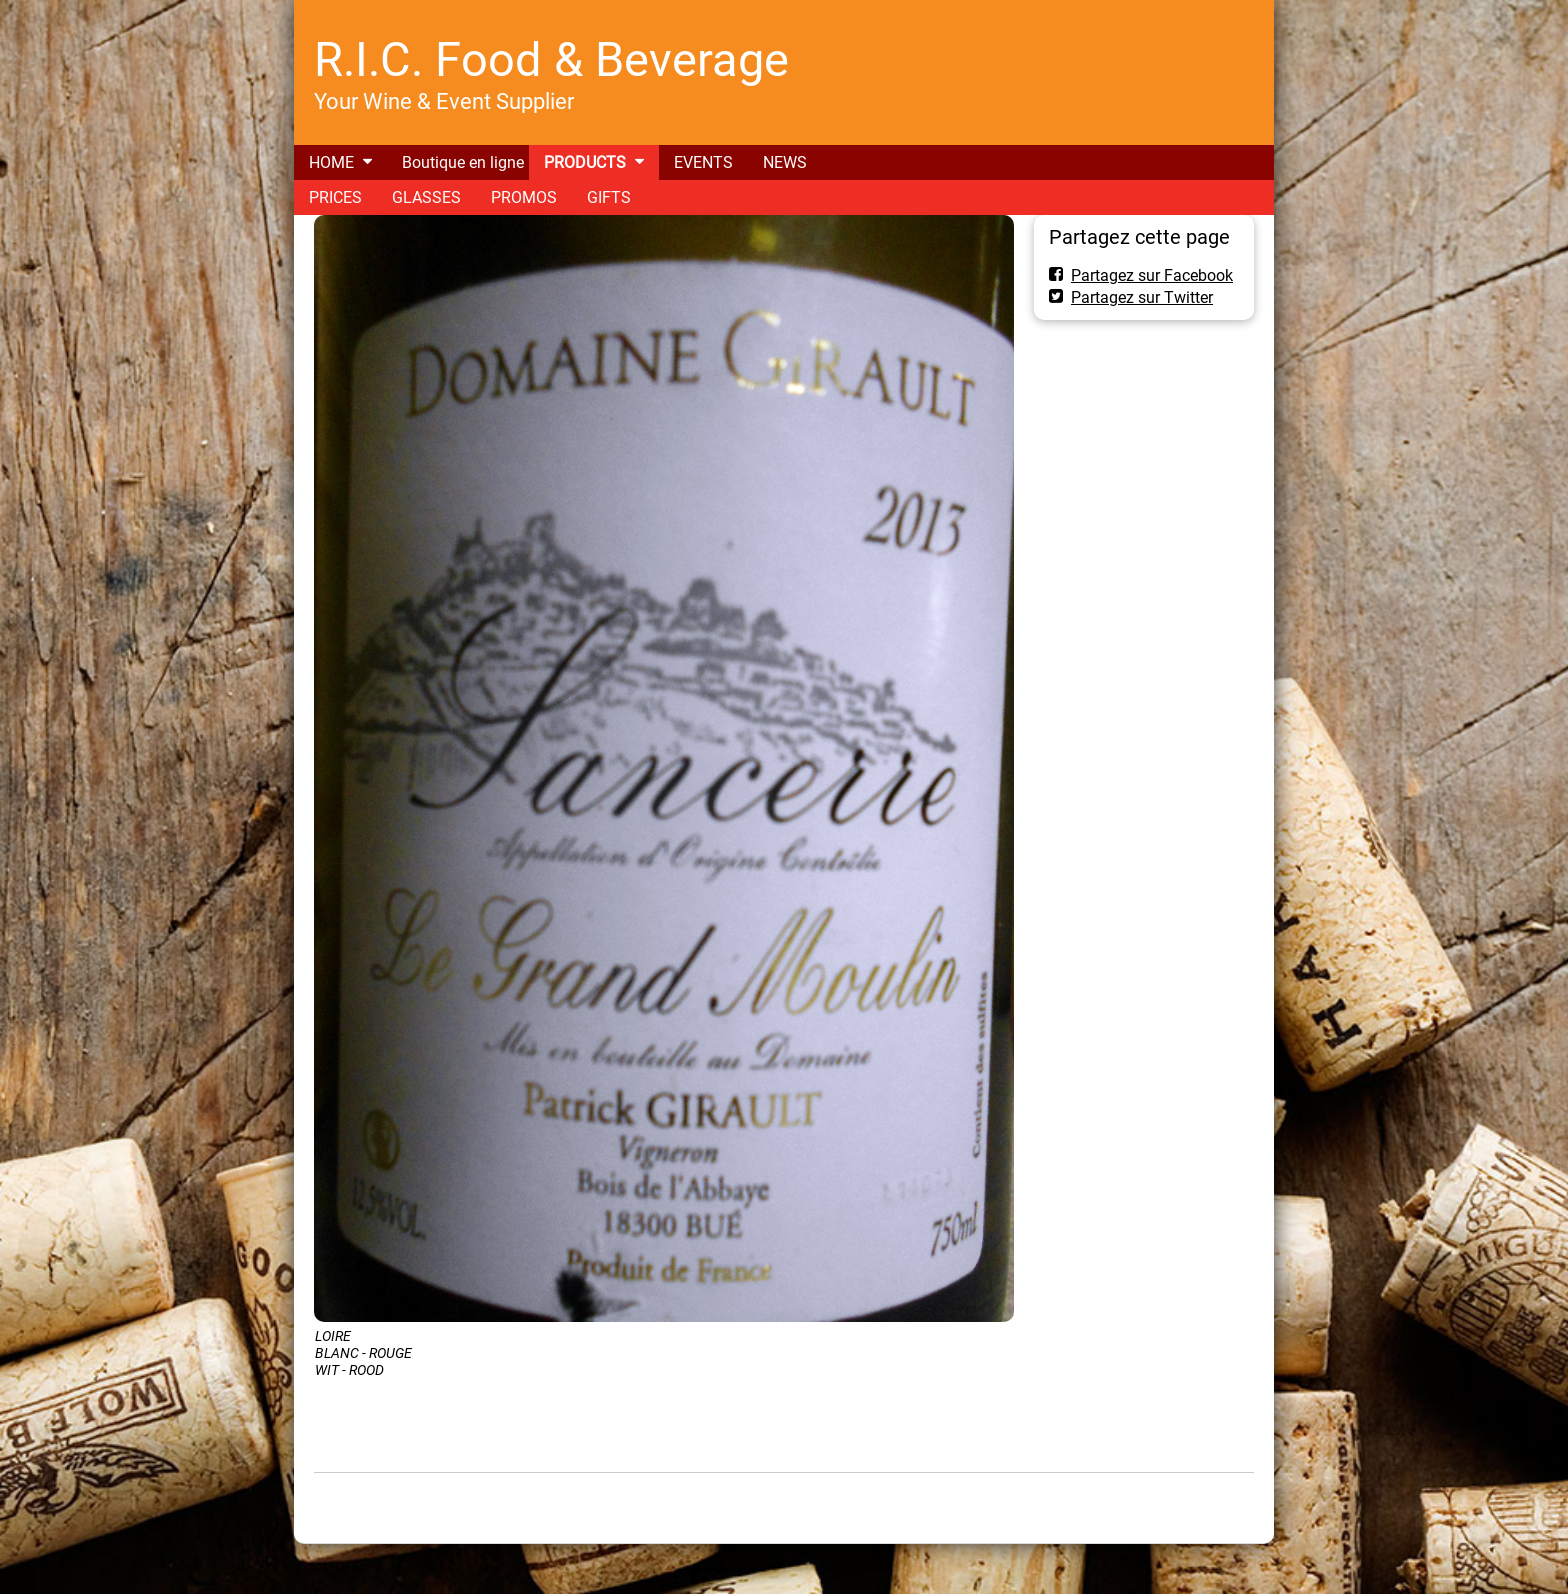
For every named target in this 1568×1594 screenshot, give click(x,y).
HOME (331, 162)
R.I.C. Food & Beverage (551, 59)
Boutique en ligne (463, 162)
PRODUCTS (585, 162)
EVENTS (703, 162)
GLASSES (426, 197)
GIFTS (609, 197)
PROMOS (524, 197)
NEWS (785, 162)
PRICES (335, 197)
